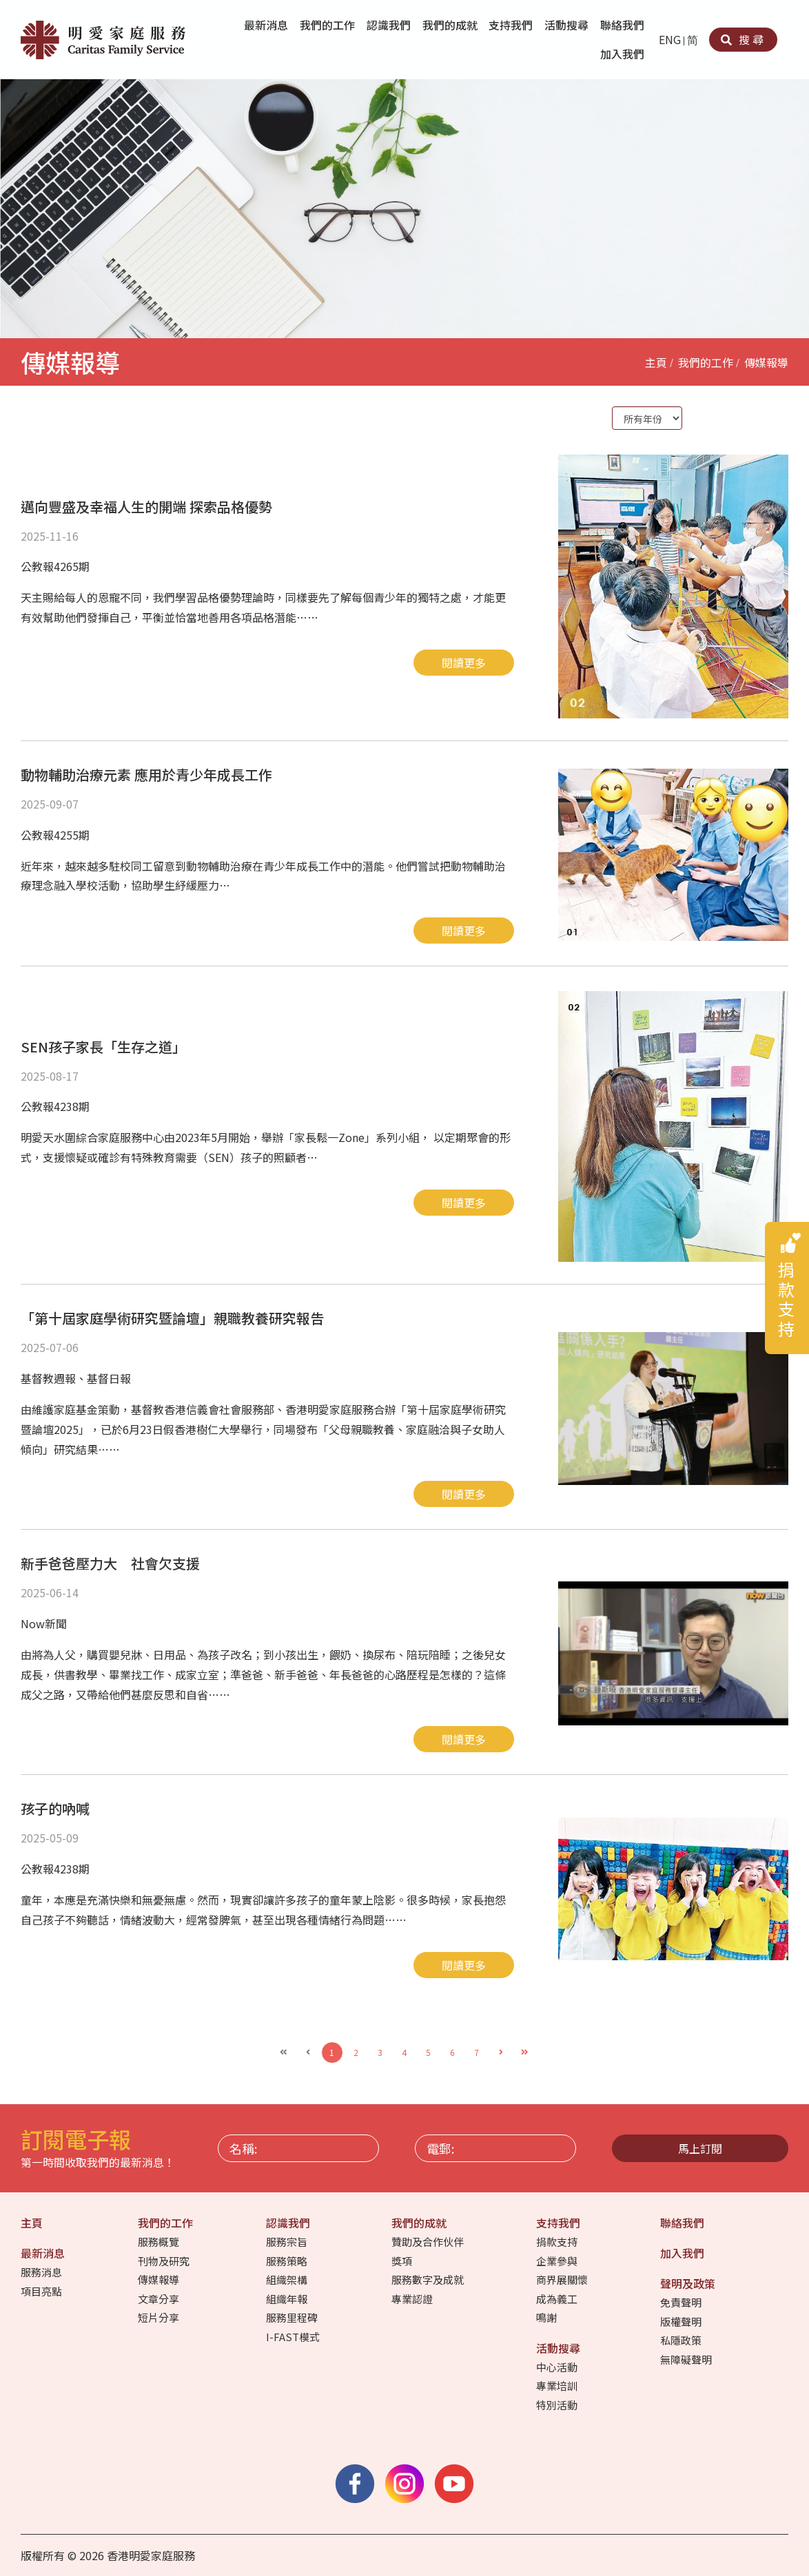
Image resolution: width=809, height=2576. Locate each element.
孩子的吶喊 (55, 1808)
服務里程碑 (293, 2317)
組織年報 (287, 2299)
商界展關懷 (563, 2279)
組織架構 (287, 2279)
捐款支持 (558, 2241)
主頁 (656, 362)
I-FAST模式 (294, 2336)
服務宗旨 (287, 2241)
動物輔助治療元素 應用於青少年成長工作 (146, 775)
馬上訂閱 (700, 2148)
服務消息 (42, 2272)
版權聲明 (682, 2321)
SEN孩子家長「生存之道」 (103, 1047)
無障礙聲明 (687, 2359)
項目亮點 (42, 2291)
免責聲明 (682, 2302)
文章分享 (159, 2299)
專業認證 (413, 2299)
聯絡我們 (623, 25)
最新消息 (267, 25)
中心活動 (558, 2367)
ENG (670, 39)
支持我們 (512, 25)
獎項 (402, 2261)
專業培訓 (558, 2385)
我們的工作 (329, 25)
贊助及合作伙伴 (428, 2241)
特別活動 (558, 2405)
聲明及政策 (689, 2283)
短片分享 (159, 2317)
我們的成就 (451, 25)
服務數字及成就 (428, 2279)
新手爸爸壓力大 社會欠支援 (110, 1563)
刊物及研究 (165, 2261)
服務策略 (287, 2261)
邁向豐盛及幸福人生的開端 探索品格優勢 (146, 507)
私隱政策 (682, 2340)
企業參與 (558, 2261)
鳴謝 (547, 2317)
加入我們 (623, 53)
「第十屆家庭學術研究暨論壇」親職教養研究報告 (172, 1318)
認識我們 (390, 25)
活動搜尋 (567, 25)
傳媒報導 (766, 362)
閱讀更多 (464, 662)
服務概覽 (159, 2241)
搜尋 (743, 39)
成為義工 (558, 2299)
